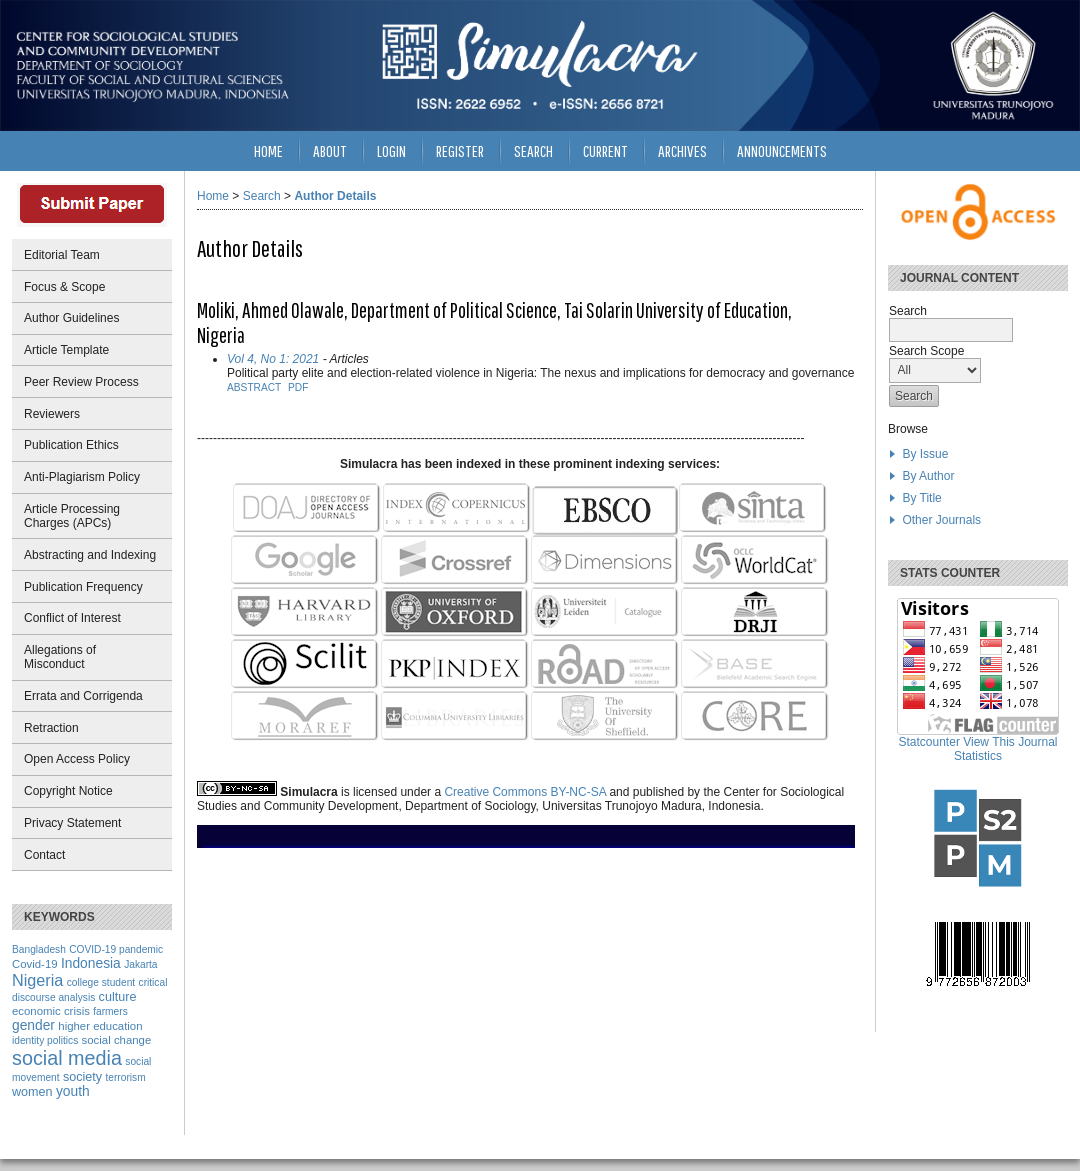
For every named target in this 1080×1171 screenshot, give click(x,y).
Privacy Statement (72, 823)
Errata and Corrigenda (83, 696)
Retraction (51, 728)
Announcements (782, 150)
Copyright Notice (68, 791)
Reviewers (52, 414)
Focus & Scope (64, 287)
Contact (44, 855)
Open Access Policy (77, 759)
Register (460, 150)
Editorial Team (62, 255)
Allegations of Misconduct (60, 657)
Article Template (66, 350)
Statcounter (929, 742)
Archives (682, 150)
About (330, 150)
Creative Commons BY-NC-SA (525, 792)
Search (533, 150)
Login (391, 150)
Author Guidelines (71, 318)
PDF (298, 387)
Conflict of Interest (72, 618)
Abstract (254, 387)
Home (268, 150)
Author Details (335, 196)
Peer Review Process (81, 382)
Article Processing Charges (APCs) (72, 516)
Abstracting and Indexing (90, 555)
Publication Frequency (83, 587)
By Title (921, 498)
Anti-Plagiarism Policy (82, 477)
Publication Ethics (71, 445)
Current (605, 150)
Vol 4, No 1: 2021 (273, 359)
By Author (928, 476)
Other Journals (941, 520)
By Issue (925, 454)
